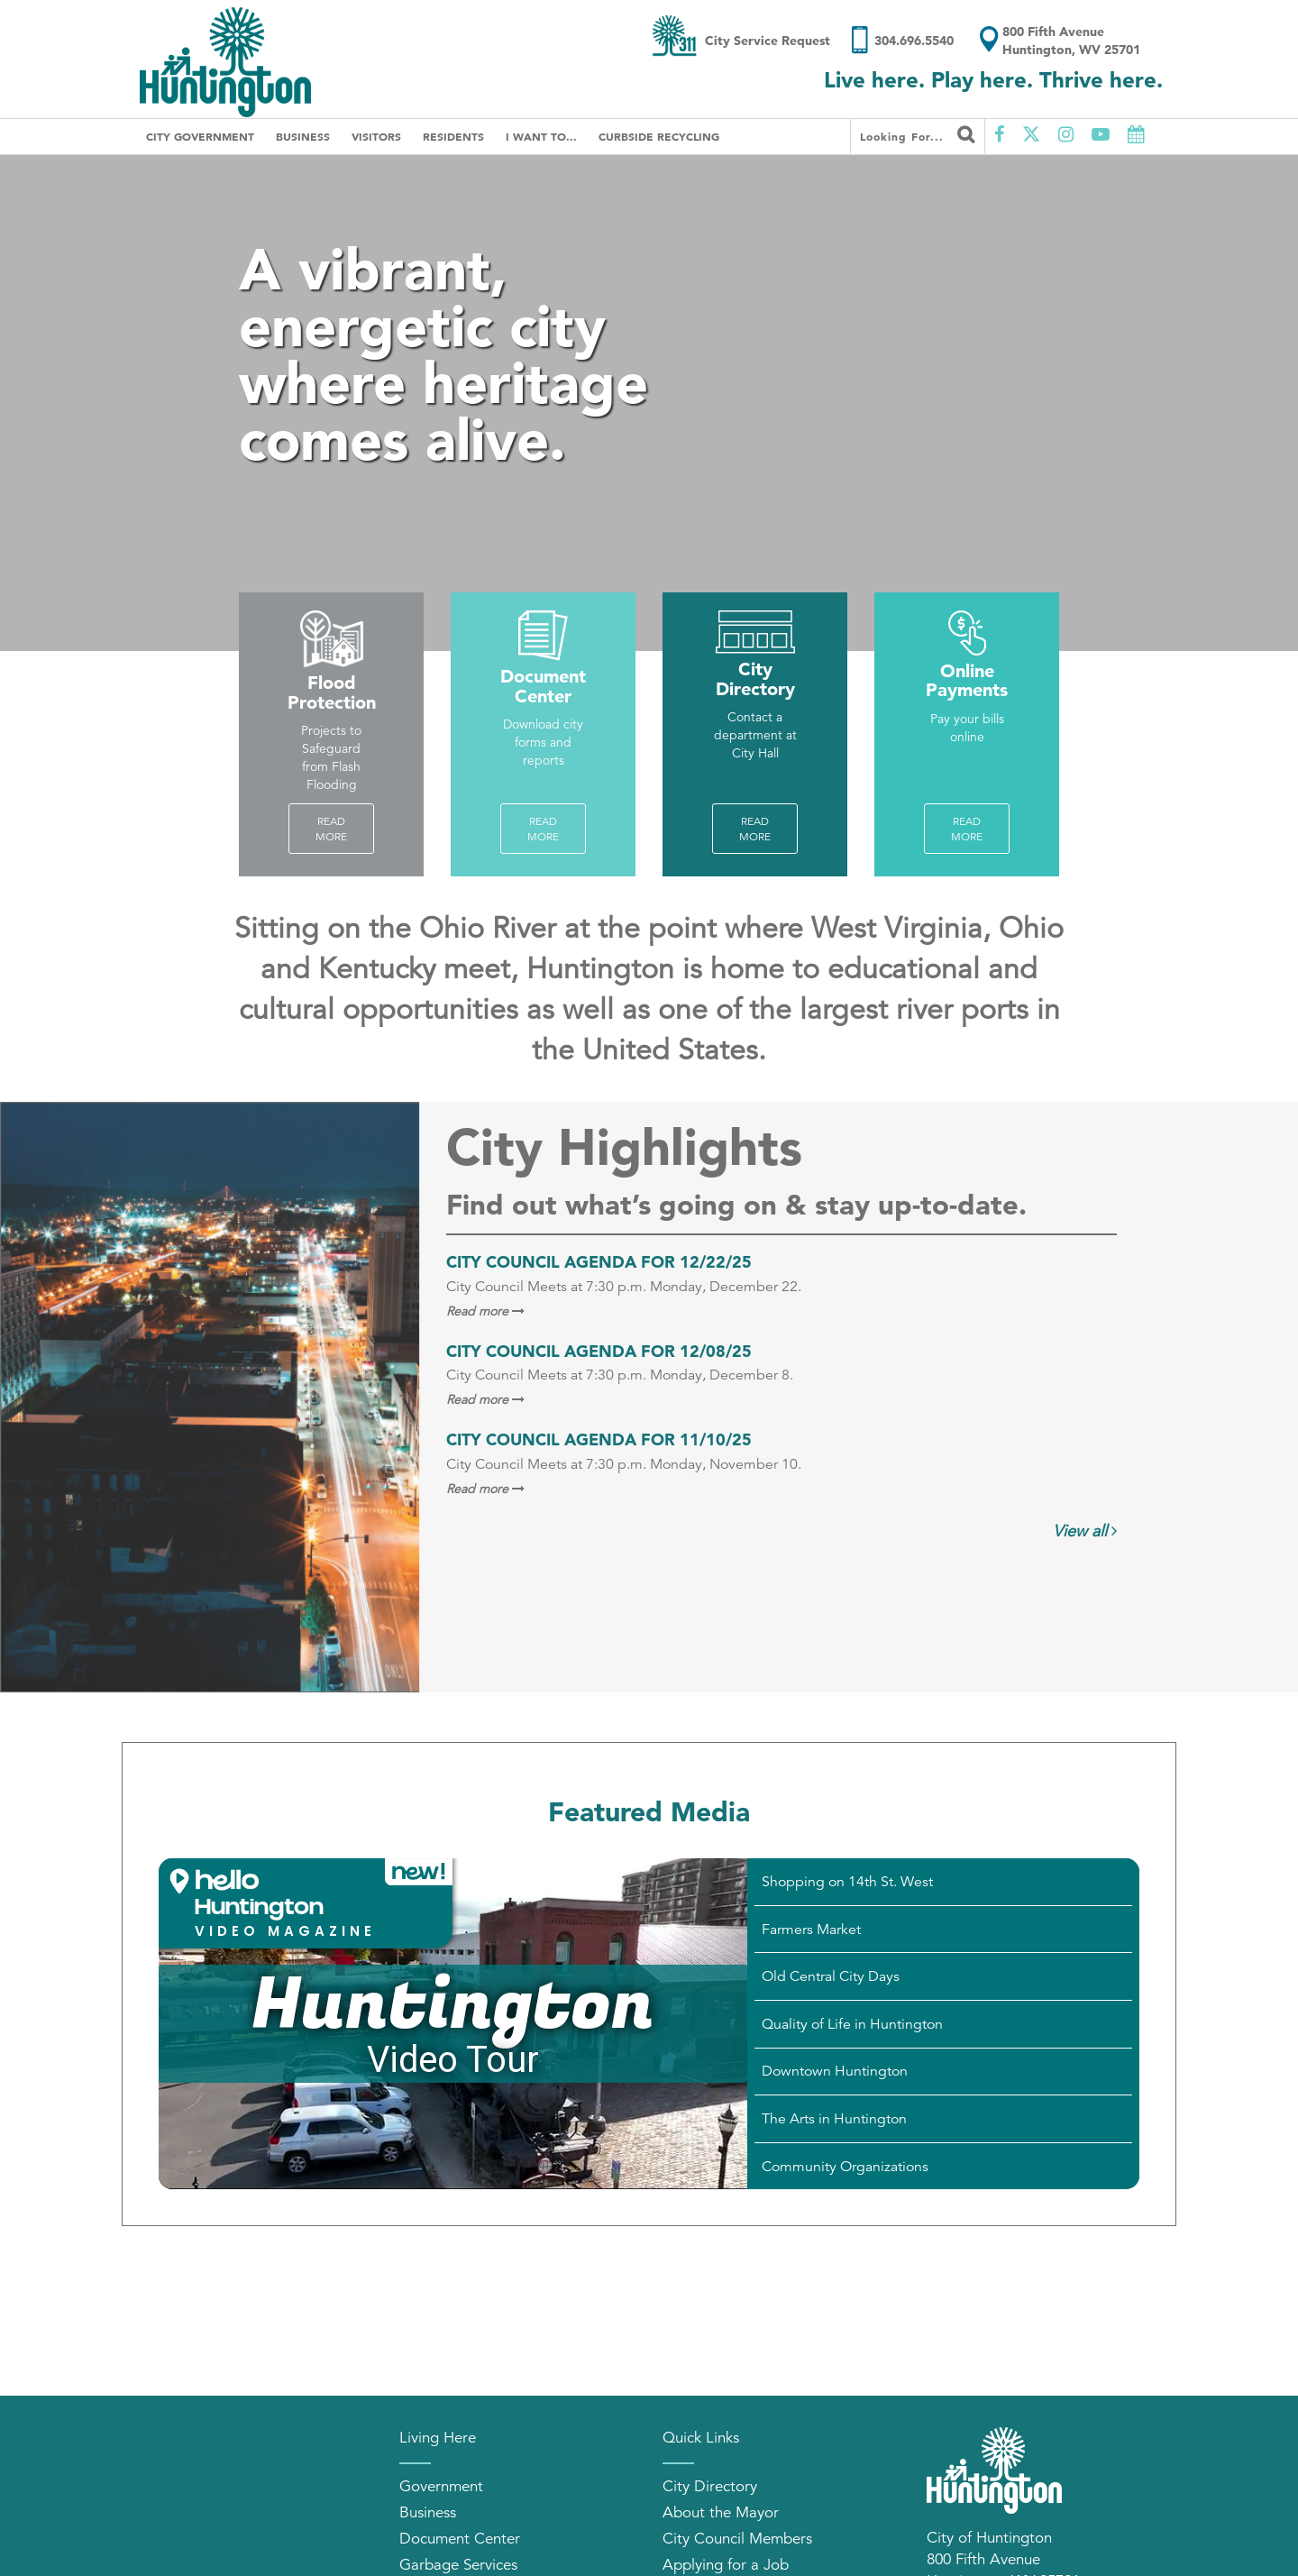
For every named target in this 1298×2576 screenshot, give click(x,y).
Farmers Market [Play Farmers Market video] (811, 1930)
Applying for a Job (726, 2564)
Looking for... (917, 134)
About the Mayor (721, 2512)
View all (1085, 1531)
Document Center (459, 2538)
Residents (453, 136)
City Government (200, 136)
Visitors (376, 136)
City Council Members (737, 2538)
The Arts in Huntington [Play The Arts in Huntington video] (834, 2119)
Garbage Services (458, 2564)
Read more (543, 828)
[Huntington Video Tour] (453, 2023)
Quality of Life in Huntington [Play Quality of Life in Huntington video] (852, 2024)
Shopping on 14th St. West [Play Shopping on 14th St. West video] (847, 1882)
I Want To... (541, 136)
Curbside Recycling (659, 136)
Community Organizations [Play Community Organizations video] (845, 2167)
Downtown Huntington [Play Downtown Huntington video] (835, 2071)
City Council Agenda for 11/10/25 (599, 1439)
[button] (305, 1903)
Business (303, 136)
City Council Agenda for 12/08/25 (599, 1351)
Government (441, 2486)
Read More (331, 828)
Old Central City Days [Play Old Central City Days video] (831, 1976)
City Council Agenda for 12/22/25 (599, 1261)
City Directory (710, 2486)
